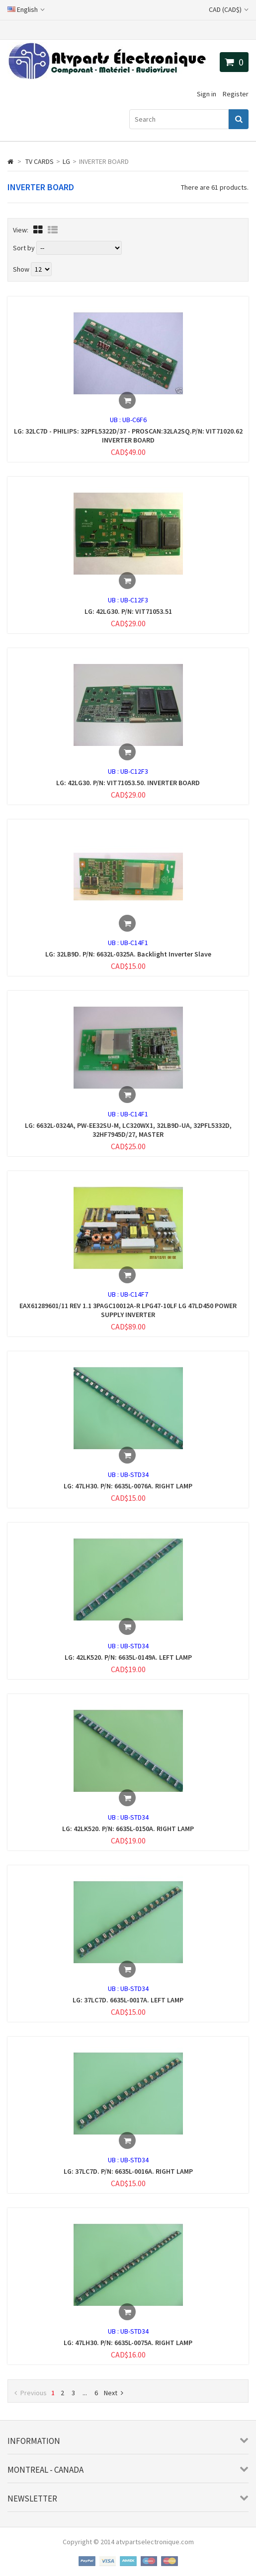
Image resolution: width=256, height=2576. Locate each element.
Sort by (24, 247)
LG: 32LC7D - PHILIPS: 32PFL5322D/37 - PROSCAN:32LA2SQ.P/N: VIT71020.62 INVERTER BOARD (128, 435)
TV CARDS (39, 161)
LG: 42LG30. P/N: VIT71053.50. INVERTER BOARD (128, 782)
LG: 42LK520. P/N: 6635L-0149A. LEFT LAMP (128, 1657)
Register (236, 93)
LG (66, 161)
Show (22, 269)
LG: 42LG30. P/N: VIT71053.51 (128, 611)
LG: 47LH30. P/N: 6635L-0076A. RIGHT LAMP (128, 1485)
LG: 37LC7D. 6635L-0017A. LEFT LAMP (128, 1999)
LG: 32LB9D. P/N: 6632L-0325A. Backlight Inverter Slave (128, 954)
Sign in (206, 93)
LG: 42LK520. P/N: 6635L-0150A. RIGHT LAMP (128, 1828)
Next (113, 2392)
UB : (116, 419)
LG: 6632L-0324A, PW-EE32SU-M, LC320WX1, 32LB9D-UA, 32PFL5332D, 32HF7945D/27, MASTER (128, 1130)
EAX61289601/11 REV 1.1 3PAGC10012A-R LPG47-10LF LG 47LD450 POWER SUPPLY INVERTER (128, 1310)
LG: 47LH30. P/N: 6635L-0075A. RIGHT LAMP (128, 2342)
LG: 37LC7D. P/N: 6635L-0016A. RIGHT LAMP (128, 2171)
